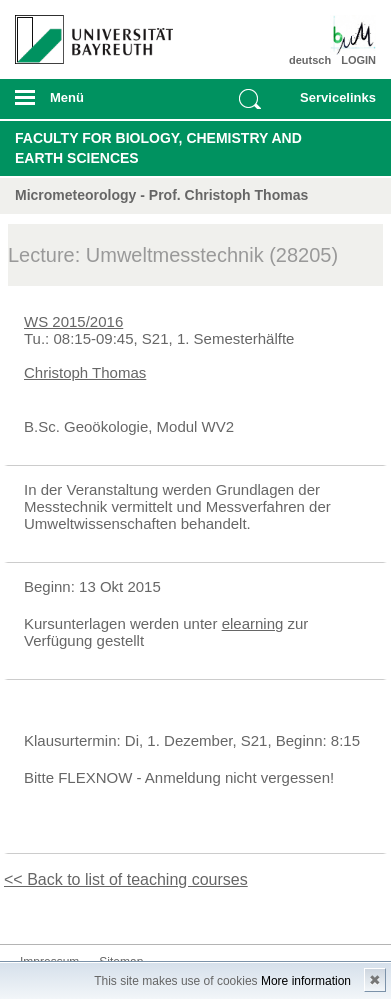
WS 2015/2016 (73, 321)
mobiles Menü (86, 104)
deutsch (310, 60)
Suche (250, 99)
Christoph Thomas (85, 372)
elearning (253, 623)
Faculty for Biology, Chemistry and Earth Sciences (158, 148)
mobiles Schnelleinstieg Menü (333, 104)
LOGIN (358, 60)
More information (306, 981)
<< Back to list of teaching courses (126, 879)
